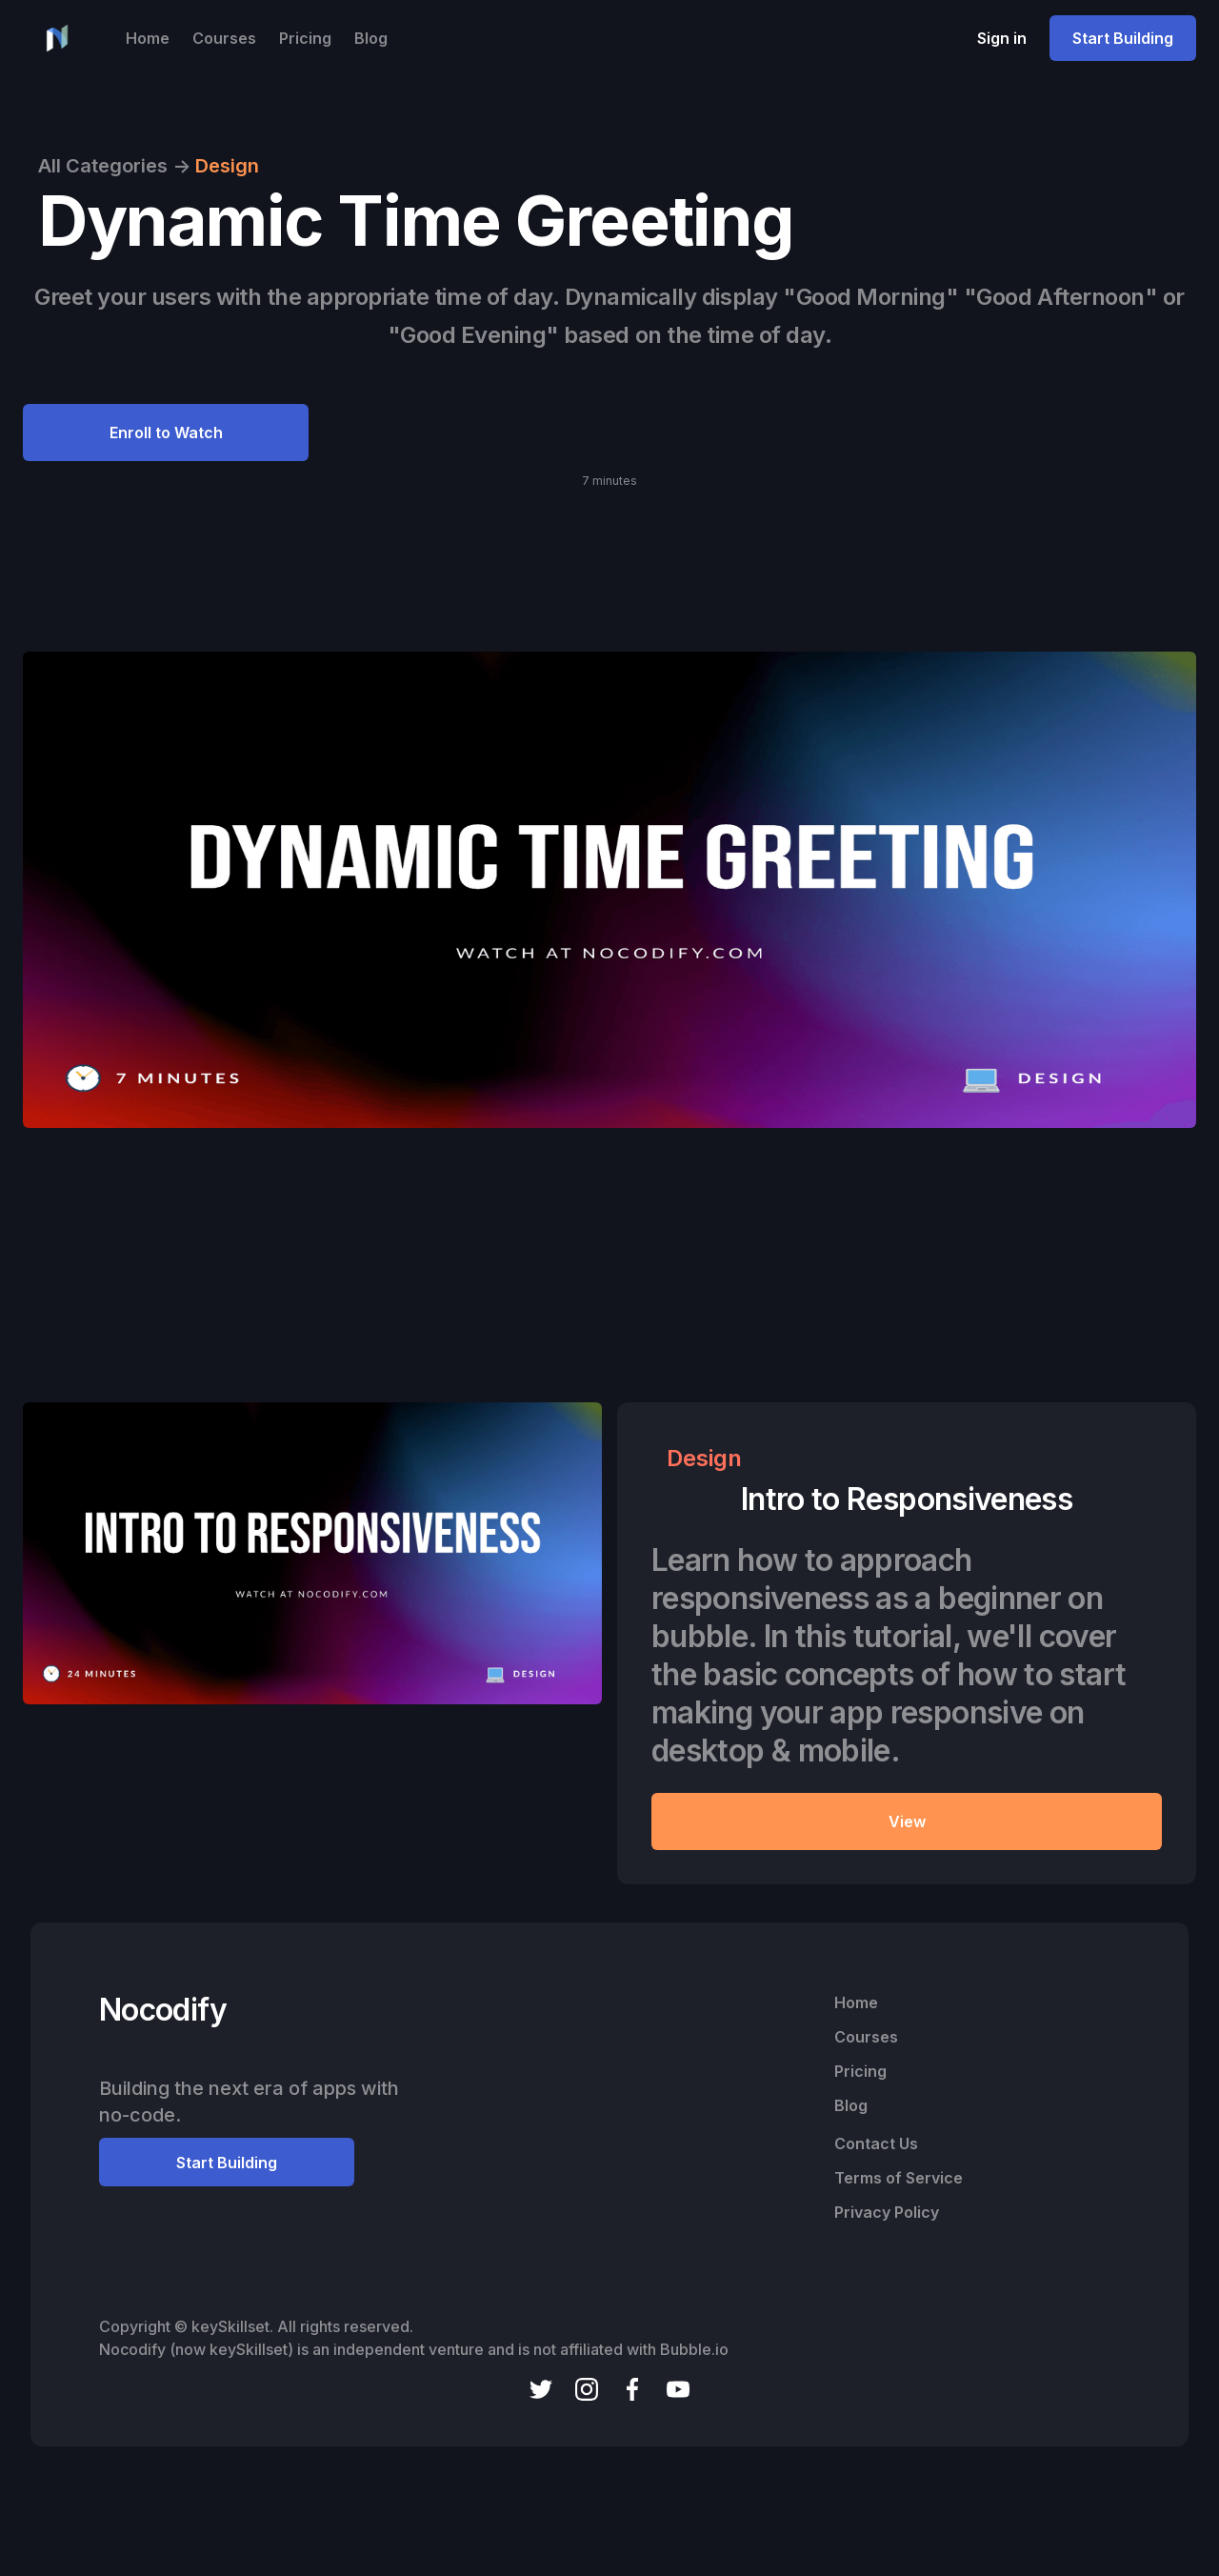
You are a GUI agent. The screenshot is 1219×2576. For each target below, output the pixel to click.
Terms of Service (898, 2177)
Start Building (1122, 38)
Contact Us (876, 2143)
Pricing (305, 38)
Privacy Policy (886, 2212)
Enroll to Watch (166, 432)
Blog (371, 38)
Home (148, 38)
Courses (224, 38)
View (907, 1821)
